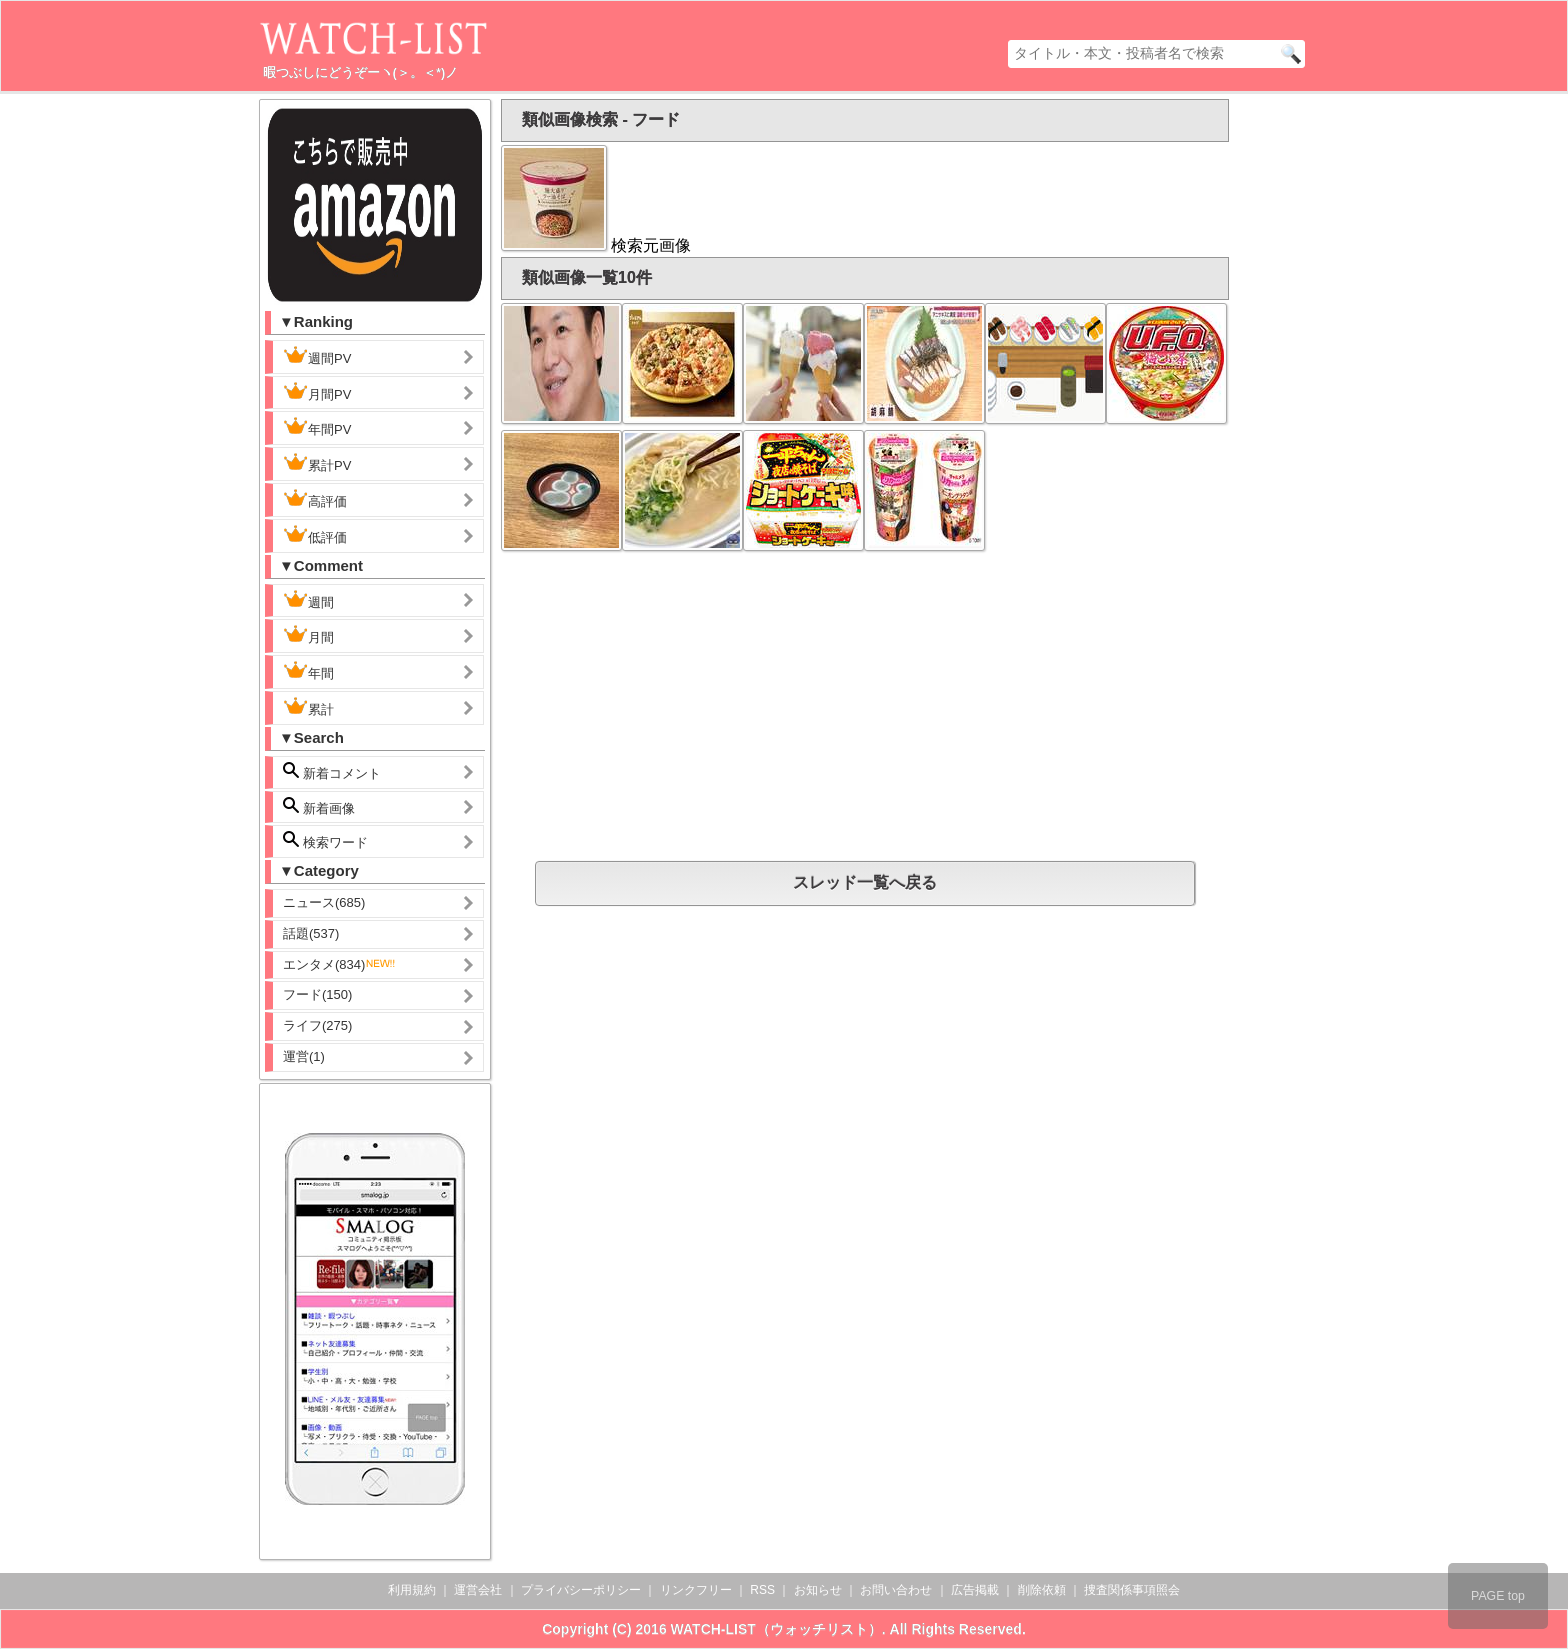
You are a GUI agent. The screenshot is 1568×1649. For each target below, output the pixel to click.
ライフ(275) (317, 1025)
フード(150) (317, 994)
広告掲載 (975, 1590)
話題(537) (311, 933)
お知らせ (818, 1590)
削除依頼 (1042, 1590)
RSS (762, 1590)
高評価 (315, 499)
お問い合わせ (896, 1590)
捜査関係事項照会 (1132, 1590)
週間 (324, 600)
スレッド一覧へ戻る (865, 882)
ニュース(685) (324, 902)
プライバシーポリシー (581, 1590)
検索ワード (325, 840)
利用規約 (412, 1590)
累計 (308, 707)
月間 (308, 635)
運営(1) (304, 1056)
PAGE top (1498, 1596)
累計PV (317, 463)
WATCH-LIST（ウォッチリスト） (776, 1629)
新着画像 (319, 806)
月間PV (317, 392)
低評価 (315, 535)
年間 (308, 671)
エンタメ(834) (340, 964)
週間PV (333, 356)
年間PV (317, 427)
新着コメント (348, 771)
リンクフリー (696, 1590)
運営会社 (478, 1590)
